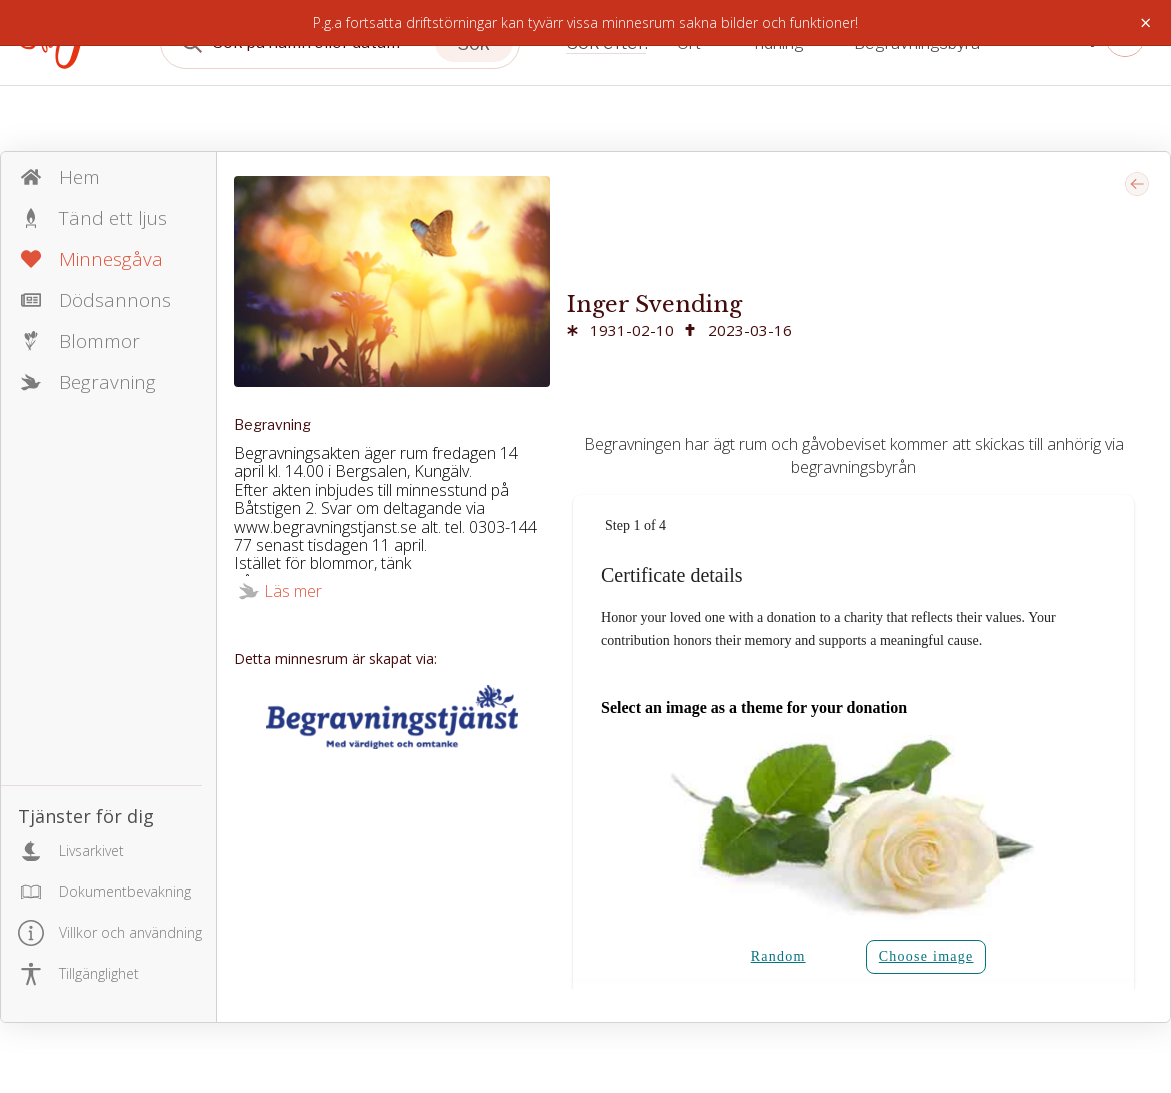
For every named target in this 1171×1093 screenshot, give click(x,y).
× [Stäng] (1145, 23)
